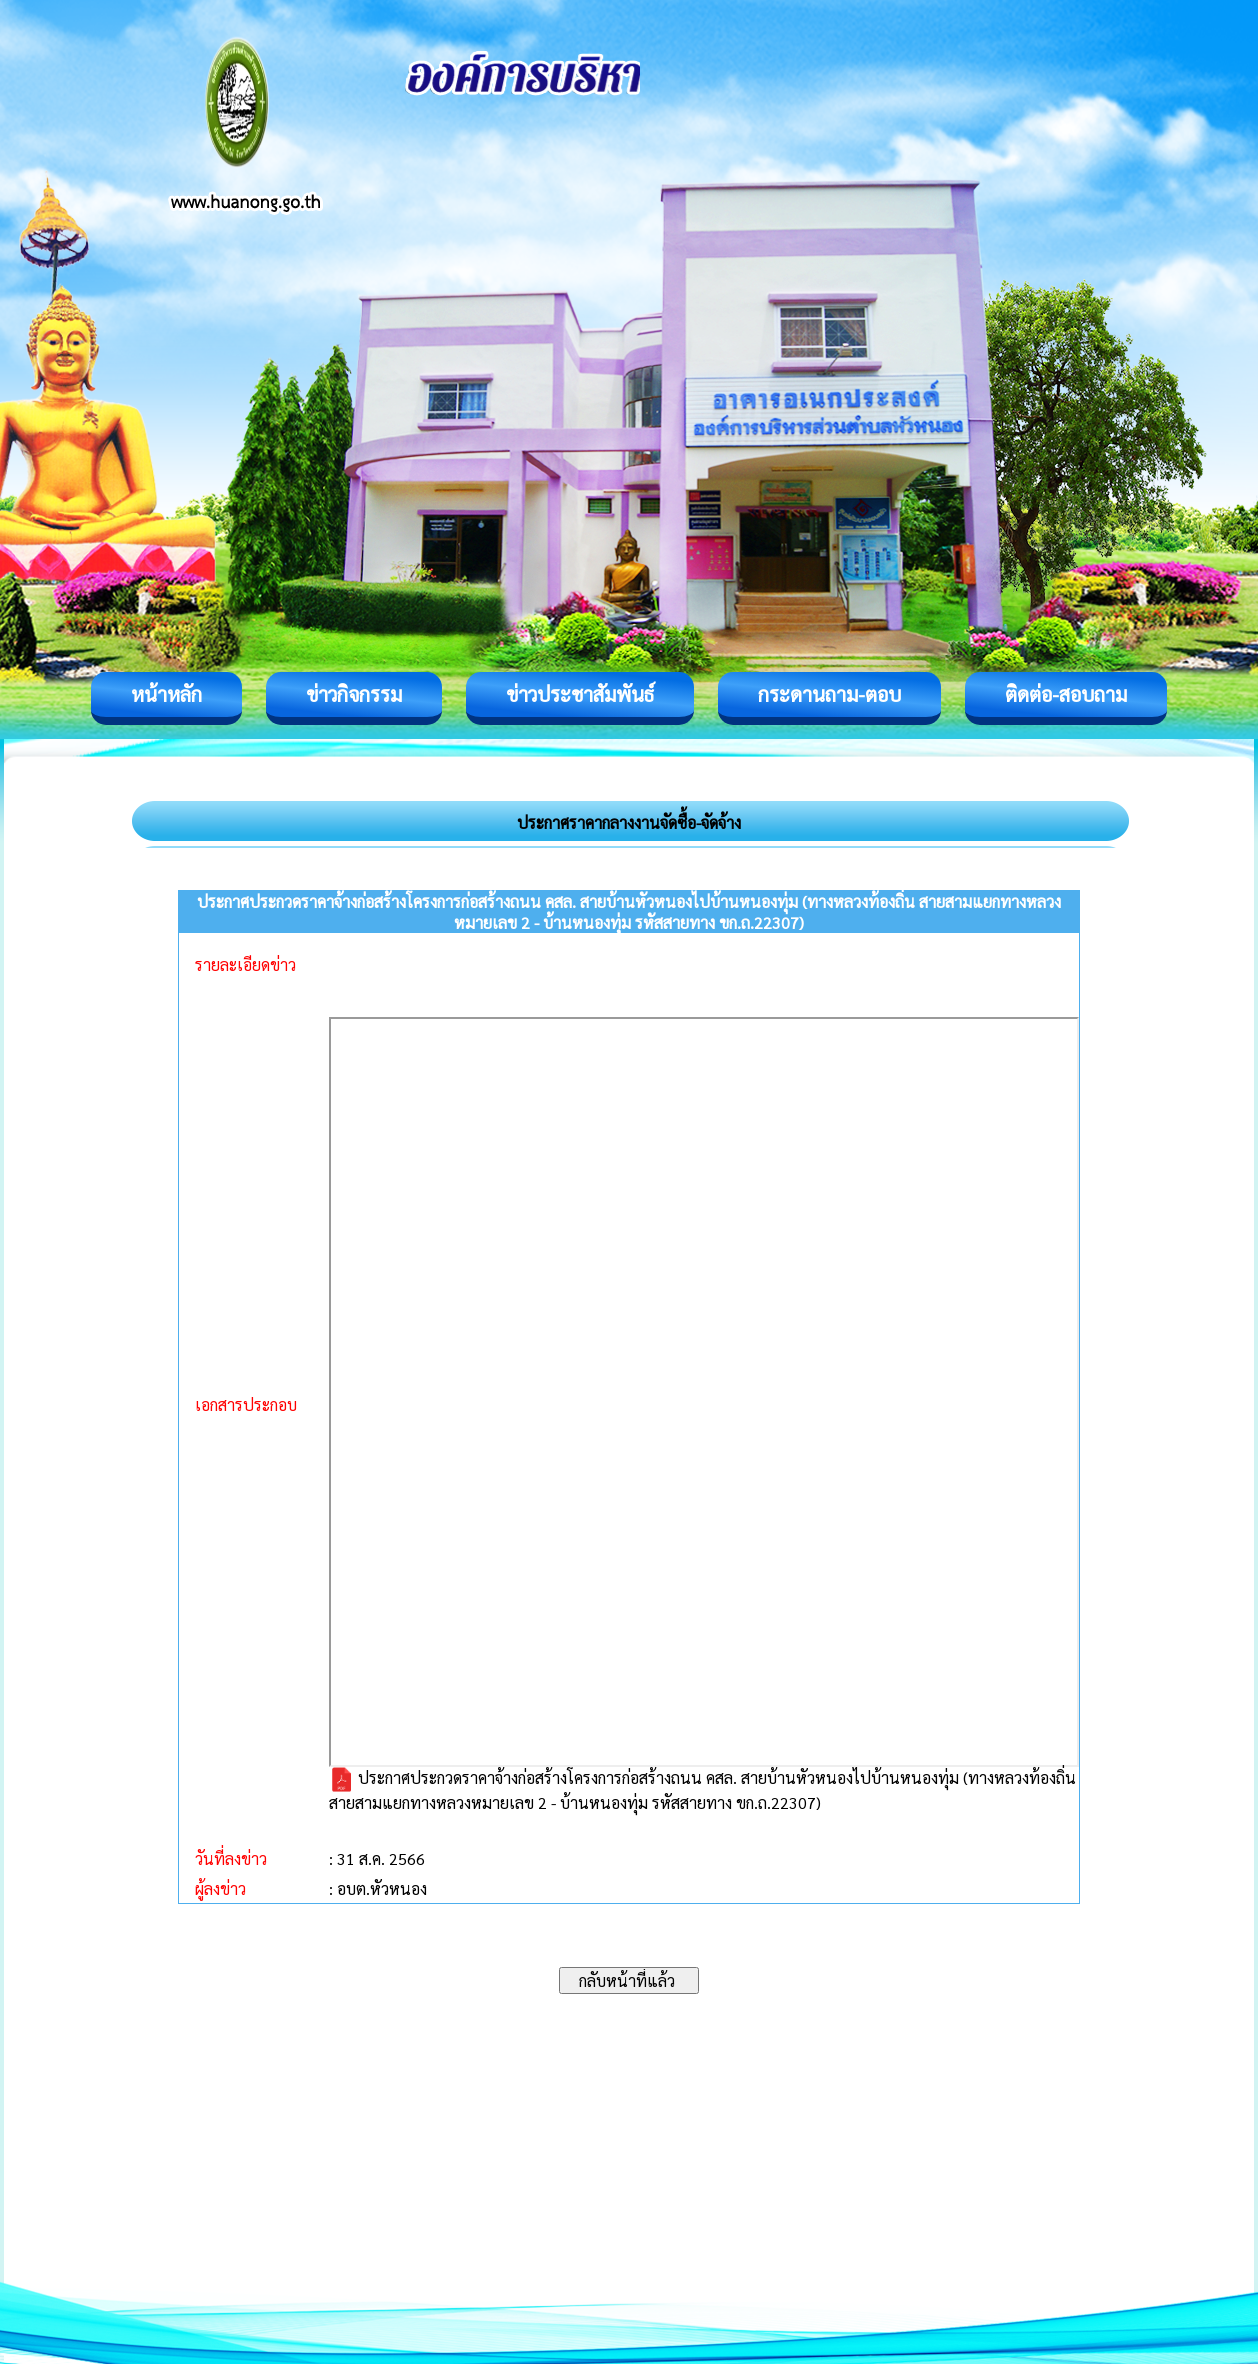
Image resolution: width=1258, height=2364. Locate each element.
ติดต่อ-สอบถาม (1066, 694)
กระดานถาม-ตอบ (829, 694)
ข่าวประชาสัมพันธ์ (580, 694)
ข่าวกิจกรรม (354, 694)
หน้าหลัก (166, 694)
